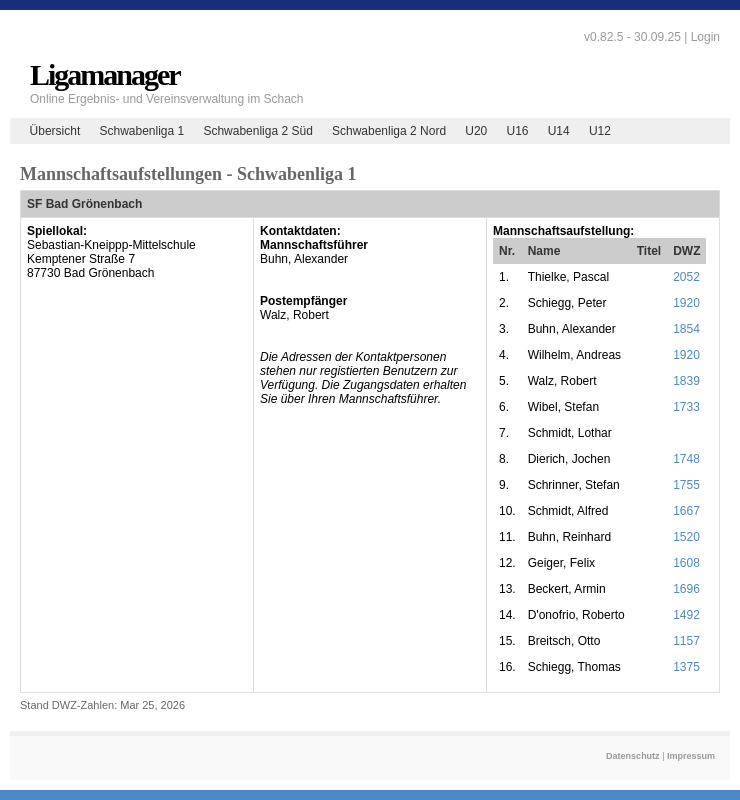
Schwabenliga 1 (141, 131)
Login (705, 37)
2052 (686, 277)
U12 (600, 131)
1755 (686, 485)
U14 (559, 131)
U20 (476, 131)
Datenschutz (633, 756)
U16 (517, 131)
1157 (686, 641)
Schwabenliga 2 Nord (389, 131)
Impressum (691, 756)
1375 (686, 667)
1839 (686, 381)
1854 (686, 329)
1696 (686, 589)
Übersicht (55, 131)
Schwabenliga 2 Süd (257, 131)
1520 (686, 537)
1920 (686, 303)
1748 (686, 459)
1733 (686, 407)
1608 (686, 563)
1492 (686, 615)
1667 (686, 511)
